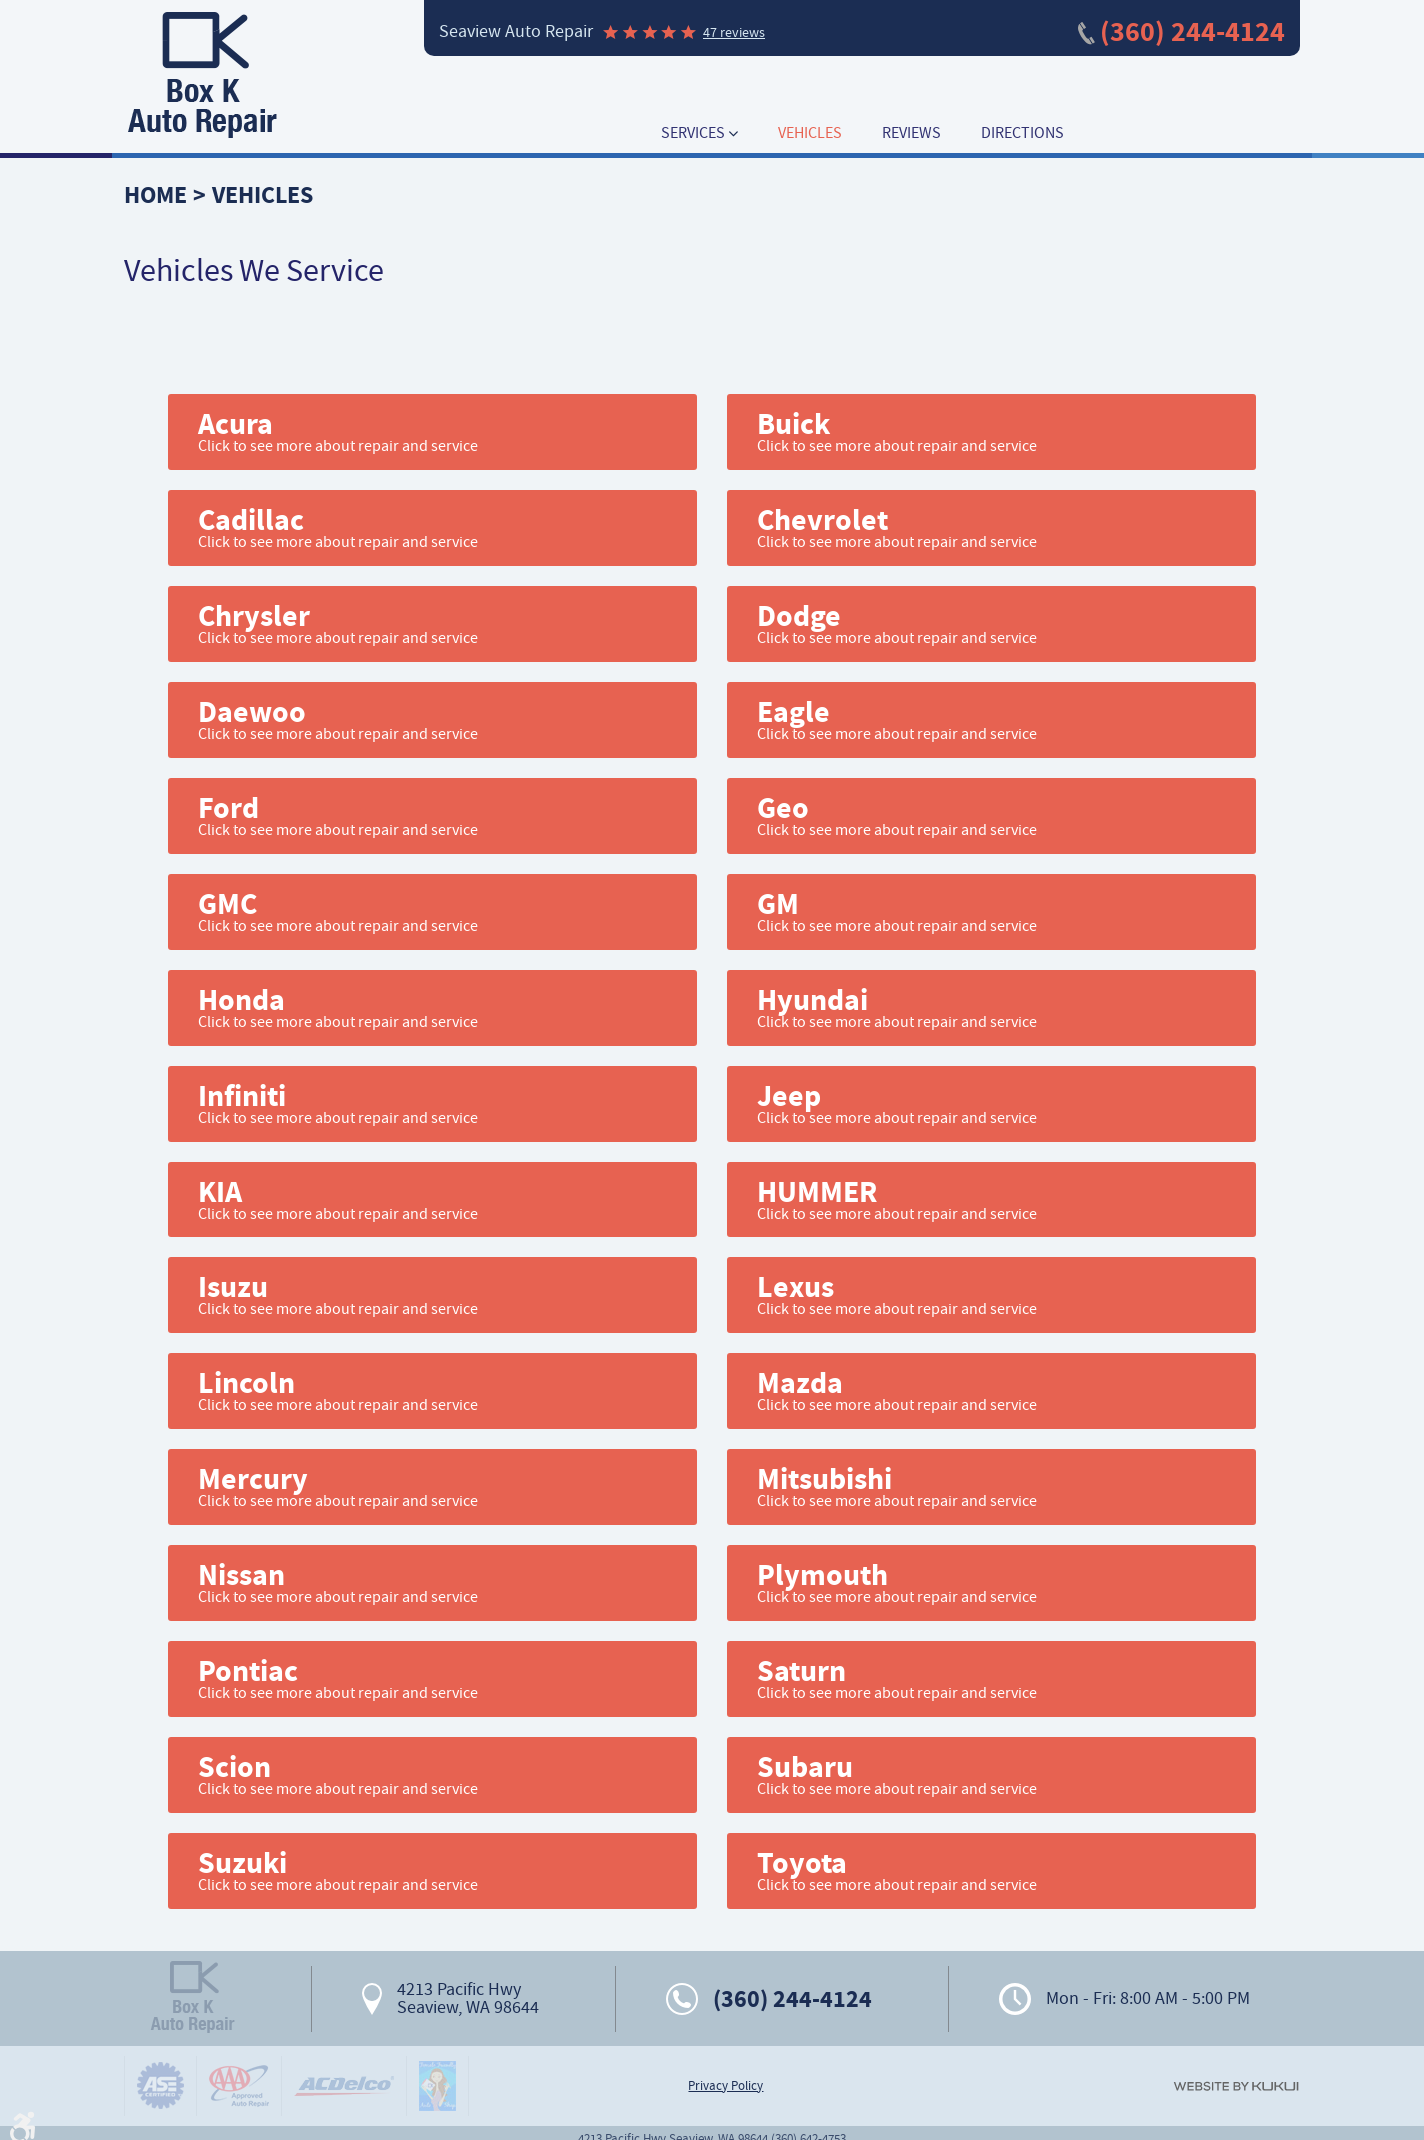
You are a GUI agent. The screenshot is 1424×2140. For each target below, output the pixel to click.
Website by (1236, 2086)
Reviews (911, 133)
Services (693, 133)
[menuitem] (699, 133)
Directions (1022, 133)
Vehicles (810, 133)
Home (155, 195)
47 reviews (734, 32)
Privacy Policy (725, 2086)
